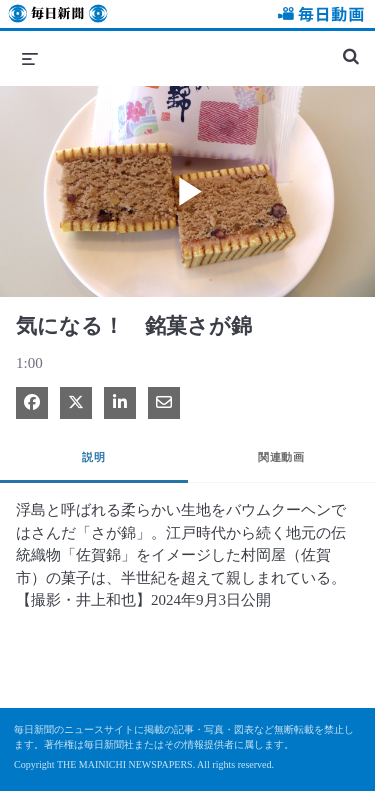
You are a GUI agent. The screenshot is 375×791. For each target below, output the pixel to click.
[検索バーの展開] (351, 48)
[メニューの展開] (30, 58)
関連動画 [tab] (281, 457)
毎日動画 (318, 16)
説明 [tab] (93, 457)
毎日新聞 (58, 16)
